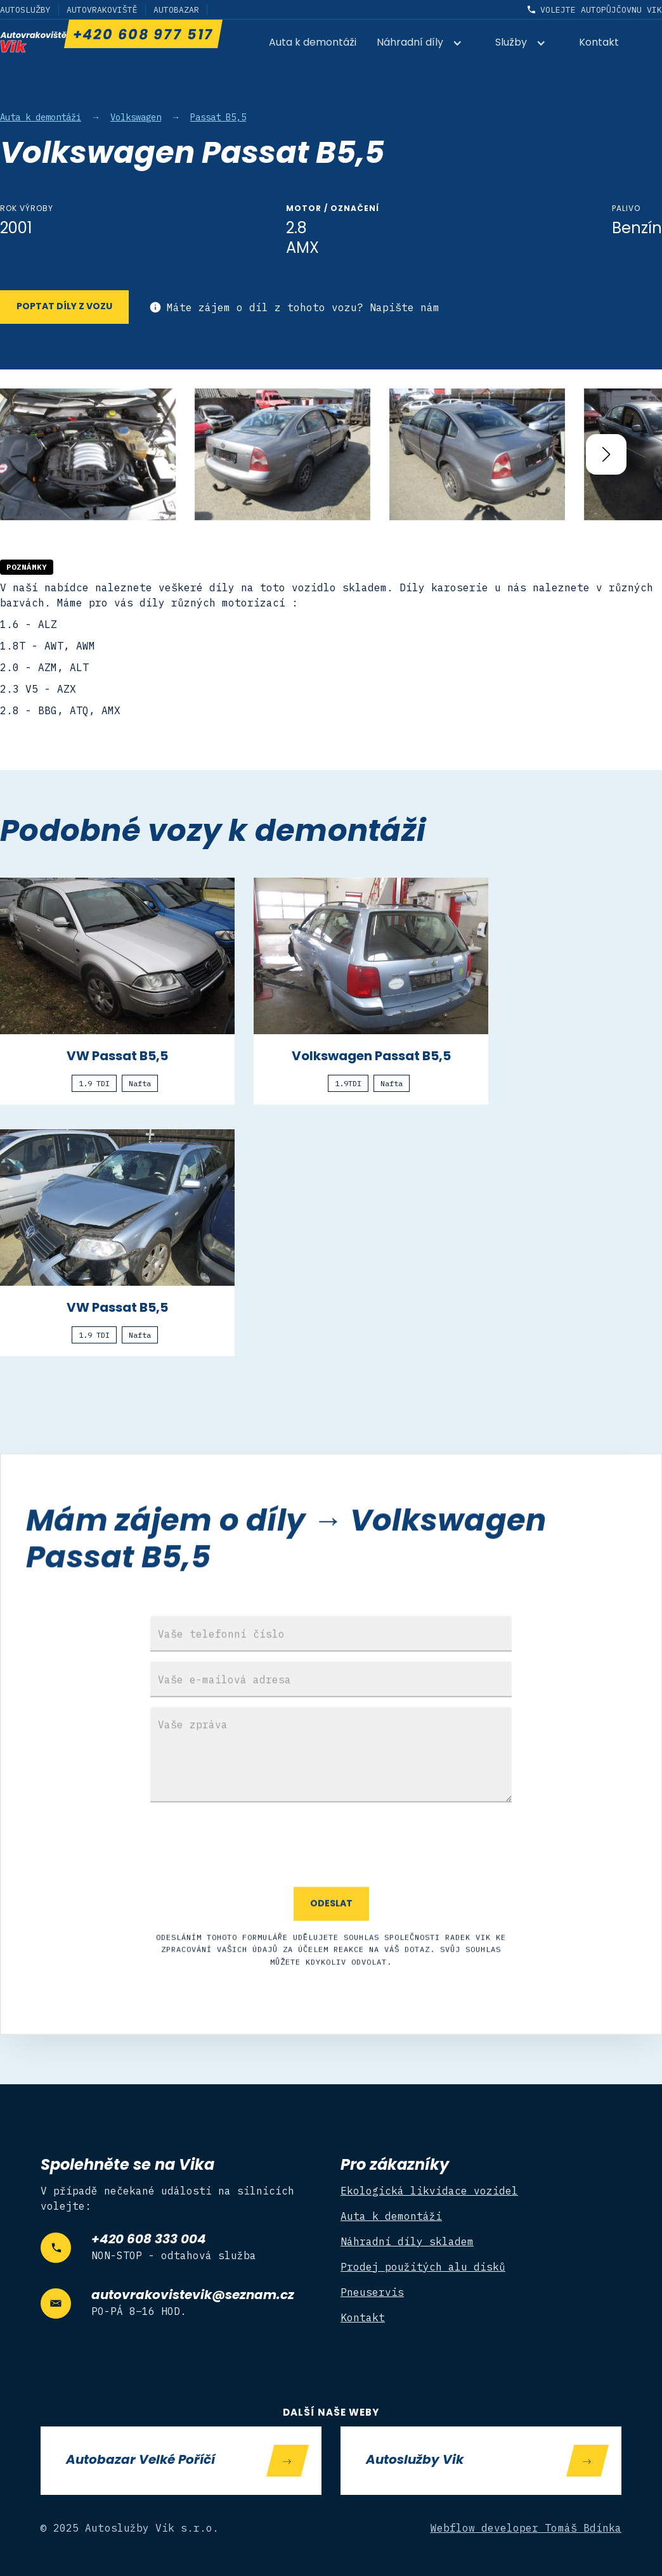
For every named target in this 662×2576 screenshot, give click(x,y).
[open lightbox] (88, 454)
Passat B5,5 (218, 117)
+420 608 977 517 (142, 36)
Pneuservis (372, 2292)
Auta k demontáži (312, 43)
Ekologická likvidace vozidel (429, 2190)
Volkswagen (135, 117)
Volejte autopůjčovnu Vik (601, 9)
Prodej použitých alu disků (423, 2266)
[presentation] (331, 1882)
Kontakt (599, 43)
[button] (426, 44)
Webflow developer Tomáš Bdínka (526, 2528)
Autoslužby (25, 9)
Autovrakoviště (102, 9)
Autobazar (176, 9)
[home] (33, 42)
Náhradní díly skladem (407, 2241)
